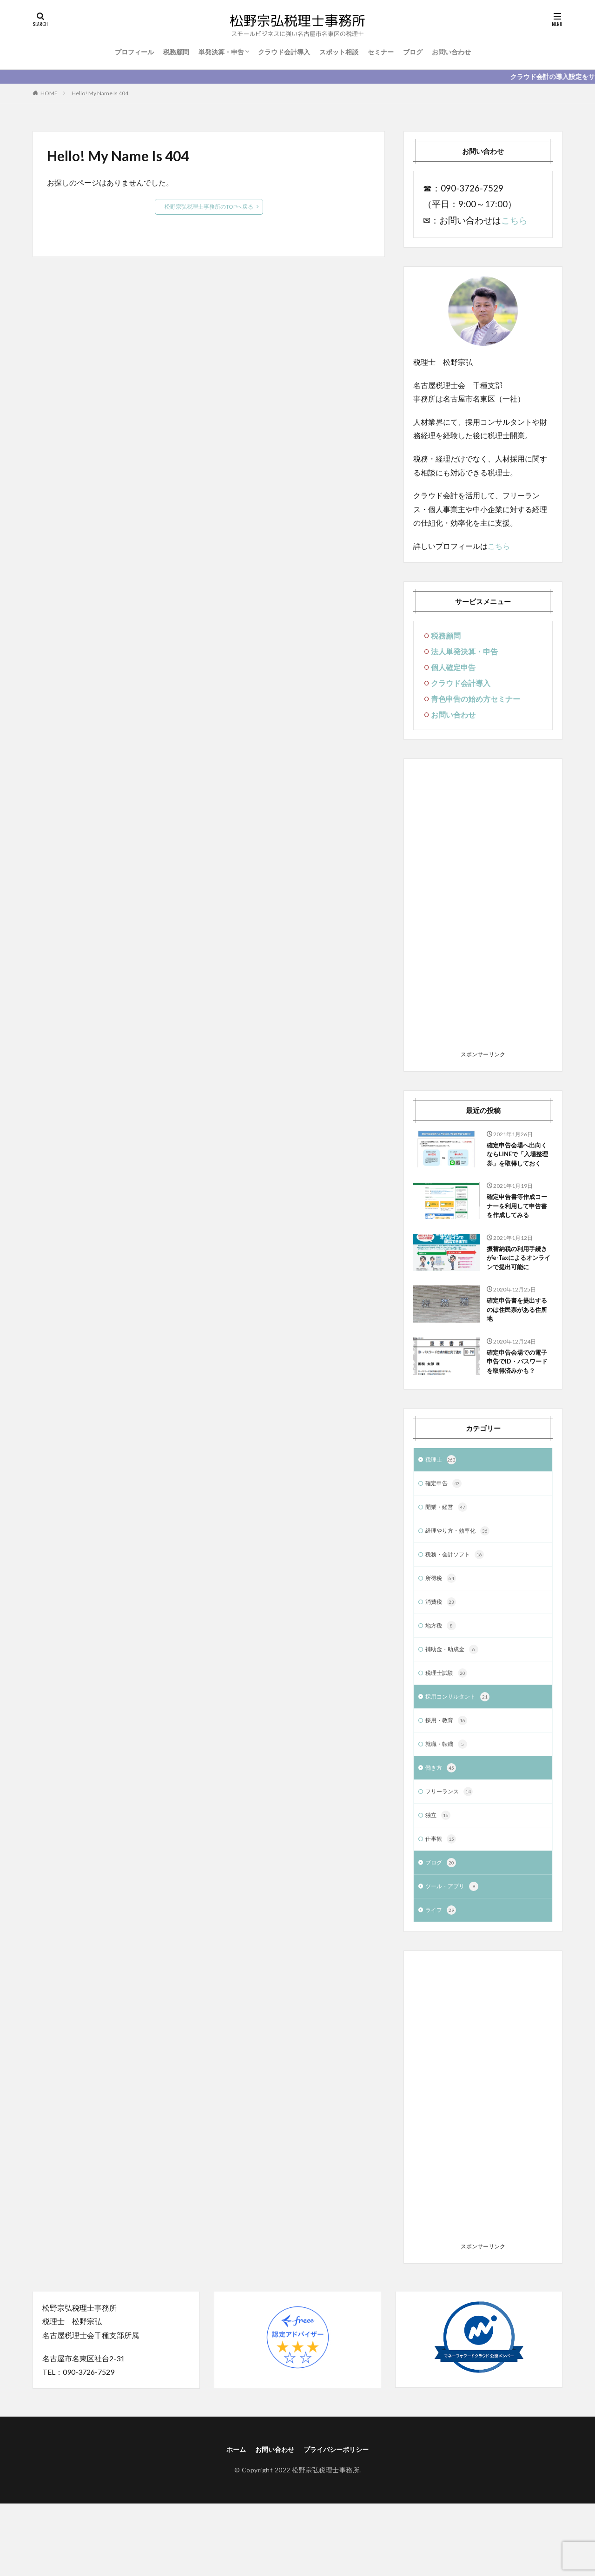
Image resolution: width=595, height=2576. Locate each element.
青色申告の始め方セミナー (475, 698)
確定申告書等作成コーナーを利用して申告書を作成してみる (518, 1223)
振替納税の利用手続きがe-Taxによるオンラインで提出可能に (518, 1284)
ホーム (229, 2520)
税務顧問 (176, 52)
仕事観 (442, 1906)
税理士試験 (448, 1734)
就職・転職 (448, 1808)
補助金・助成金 (455, 1709)
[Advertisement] (483, 907)
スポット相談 (338, 52)
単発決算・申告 (221, 52)
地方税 (442, 1685)
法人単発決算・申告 (464, 651)
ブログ (413, 52)
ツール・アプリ (455, 1956)
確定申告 (445, 1537)
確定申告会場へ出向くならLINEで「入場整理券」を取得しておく (518, 1162)
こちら (514, 220)
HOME (49, 93)
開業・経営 (448, 1562)
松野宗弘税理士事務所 (325, 2542)
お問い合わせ (451, 52)
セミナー (381, 52)
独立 (438, 1882)
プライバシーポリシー (340, 2520)
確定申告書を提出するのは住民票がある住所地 (518, 1345)
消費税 (442, 1660)
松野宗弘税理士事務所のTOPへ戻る (209, 206)
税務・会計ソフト (458, 1611)
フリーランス (451, 1857)
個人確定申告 (453, 667)
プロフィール (134, 52)
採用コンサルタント (461, 1759)
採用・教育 (448, 1783)
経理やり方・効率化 (461, 1586)
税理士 (442, 1512)
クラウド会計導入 (284, 52)
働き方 (442, 1833)
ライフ (442, 1980)
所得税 (442, 1635)
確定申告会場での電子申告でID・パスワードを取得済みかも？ (518, 1407)
